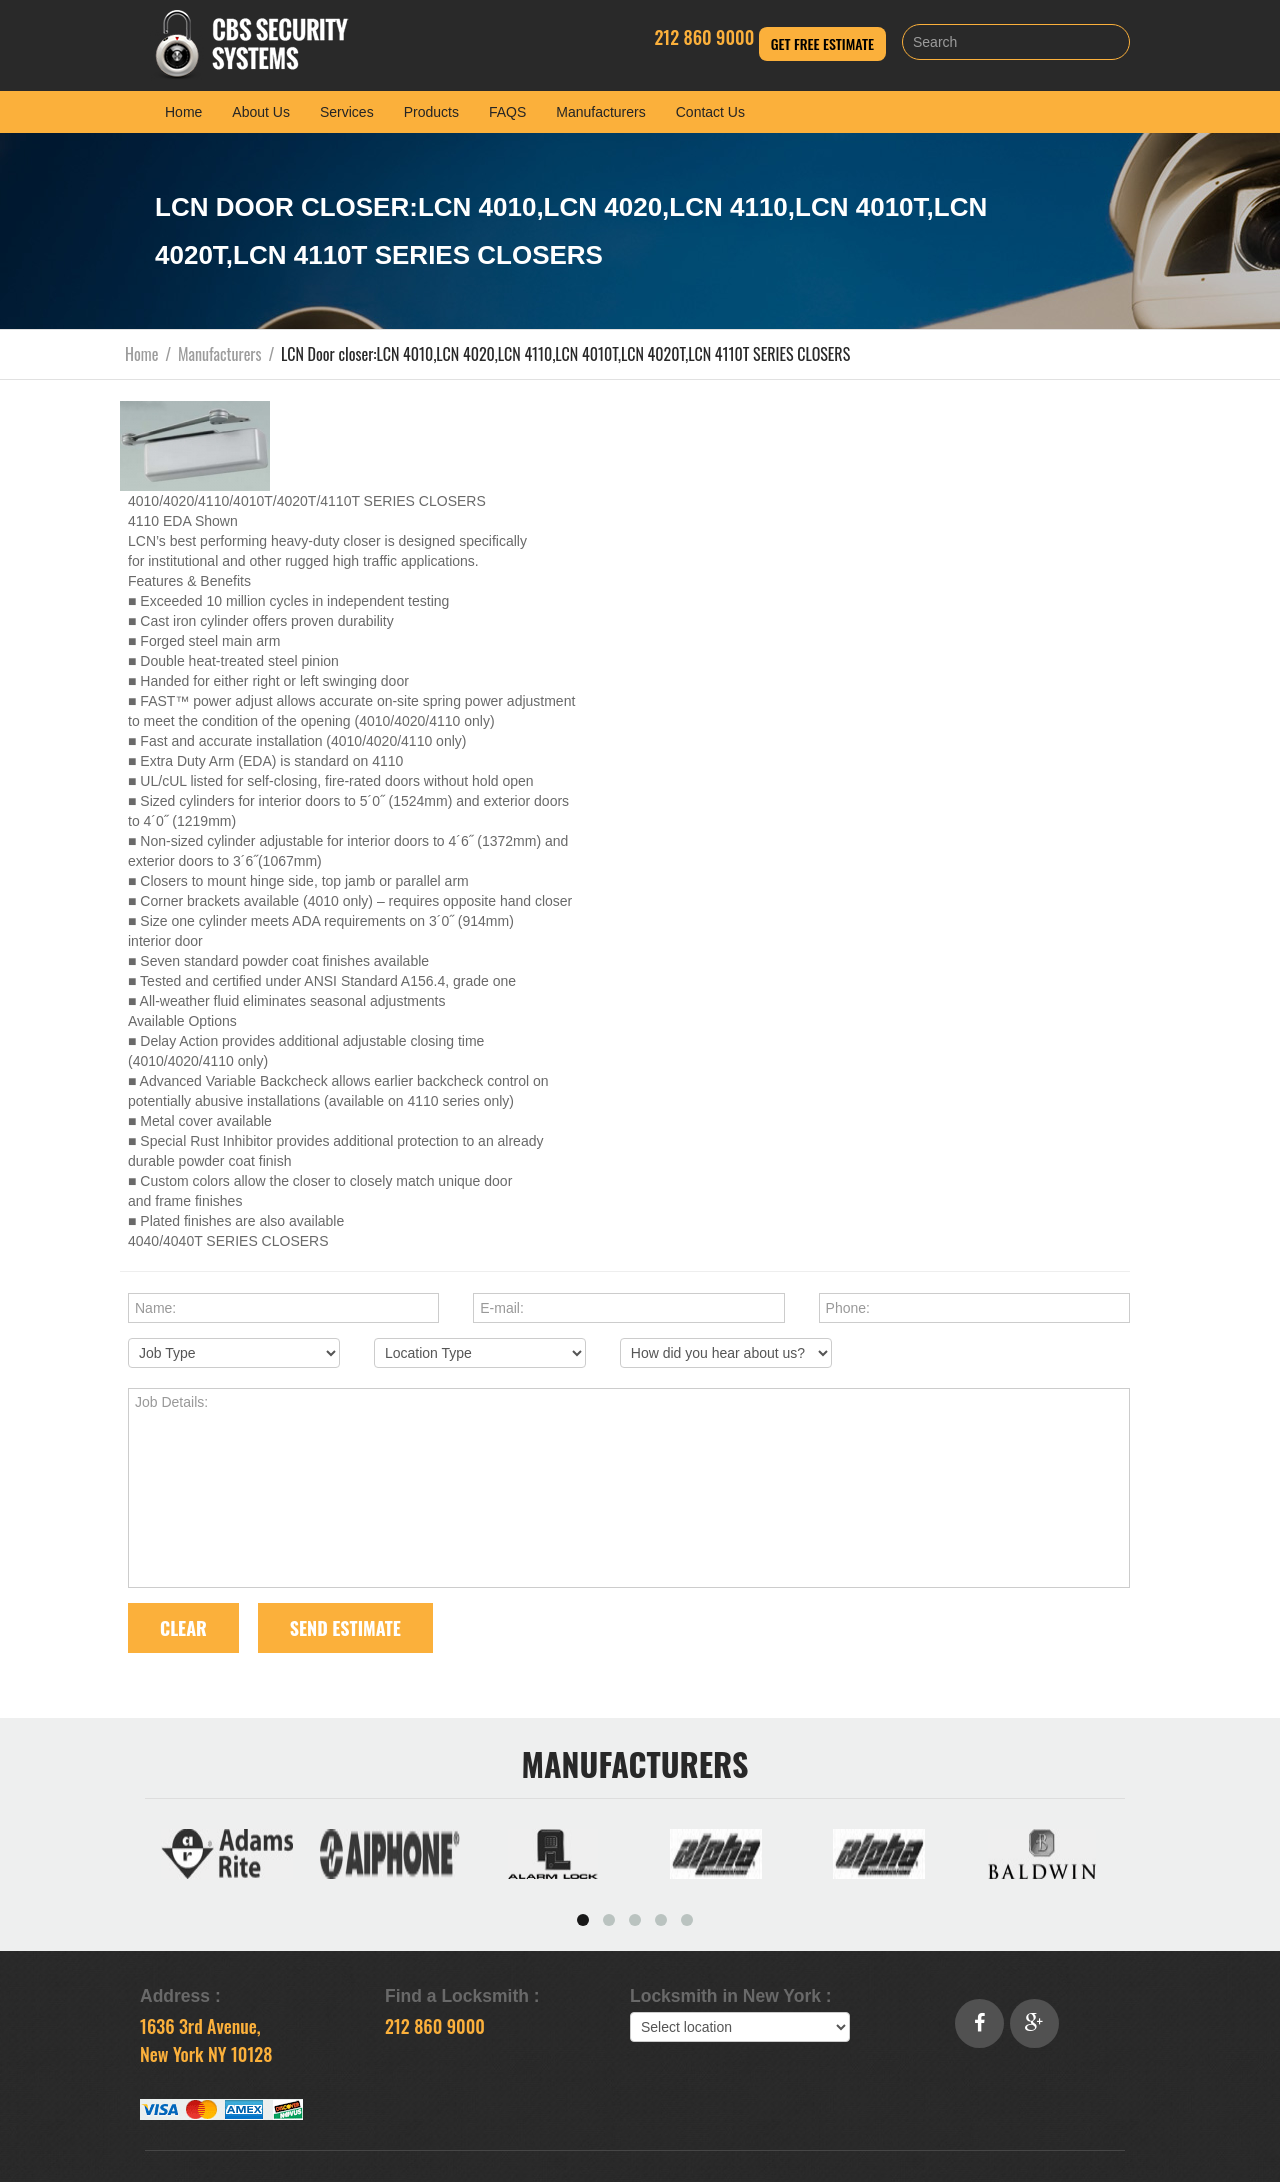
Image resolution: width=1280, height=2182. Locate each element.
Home (183, 112)
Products (431, 112)
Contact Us (710, 112)
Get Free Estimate (822, 43)
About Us (261, 112)
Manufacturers (600, 112)
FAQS (507, 112)
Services (347, 112)
